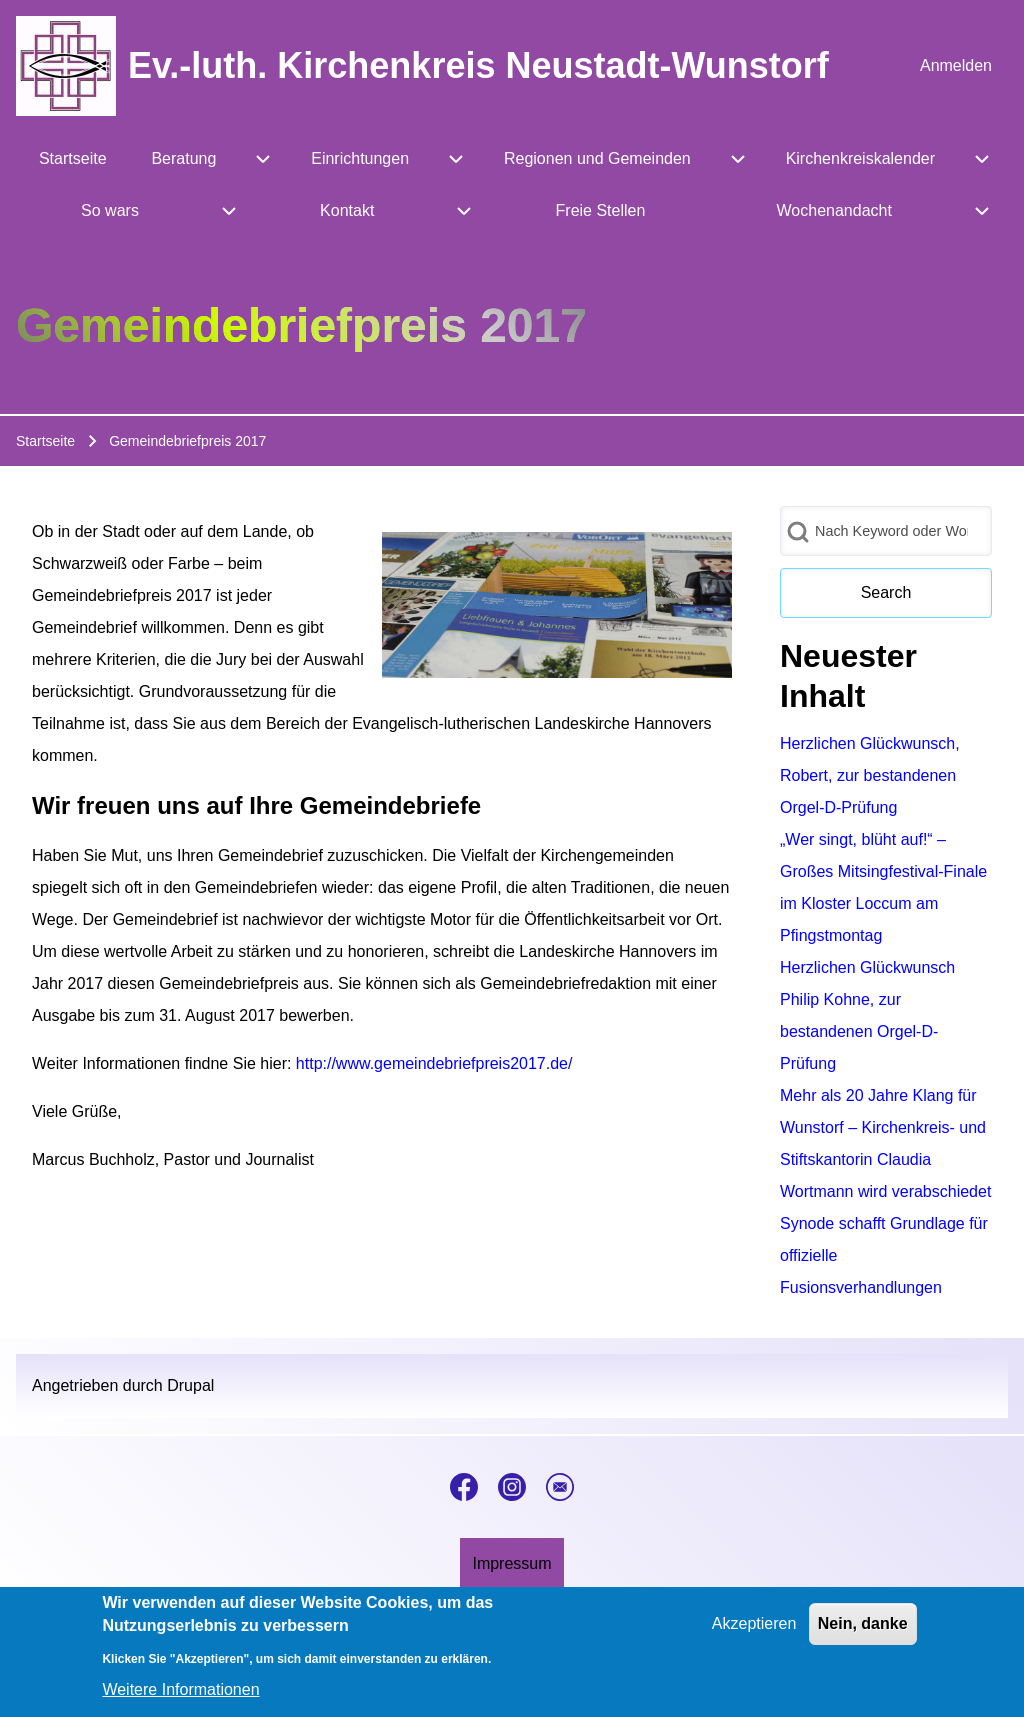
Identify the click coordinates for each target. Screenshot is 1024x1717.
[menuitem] (956, 66)
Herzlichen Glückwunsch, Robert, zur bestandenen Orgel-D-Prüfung (870, 775)
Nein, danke (863, 1635)
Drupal (190, 1385)
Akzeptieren (754, 1635)
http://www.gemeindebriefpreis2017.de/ (434, 1063)
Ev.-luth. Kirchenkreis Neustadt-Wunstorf (478, 65)
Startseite (45, 441)
